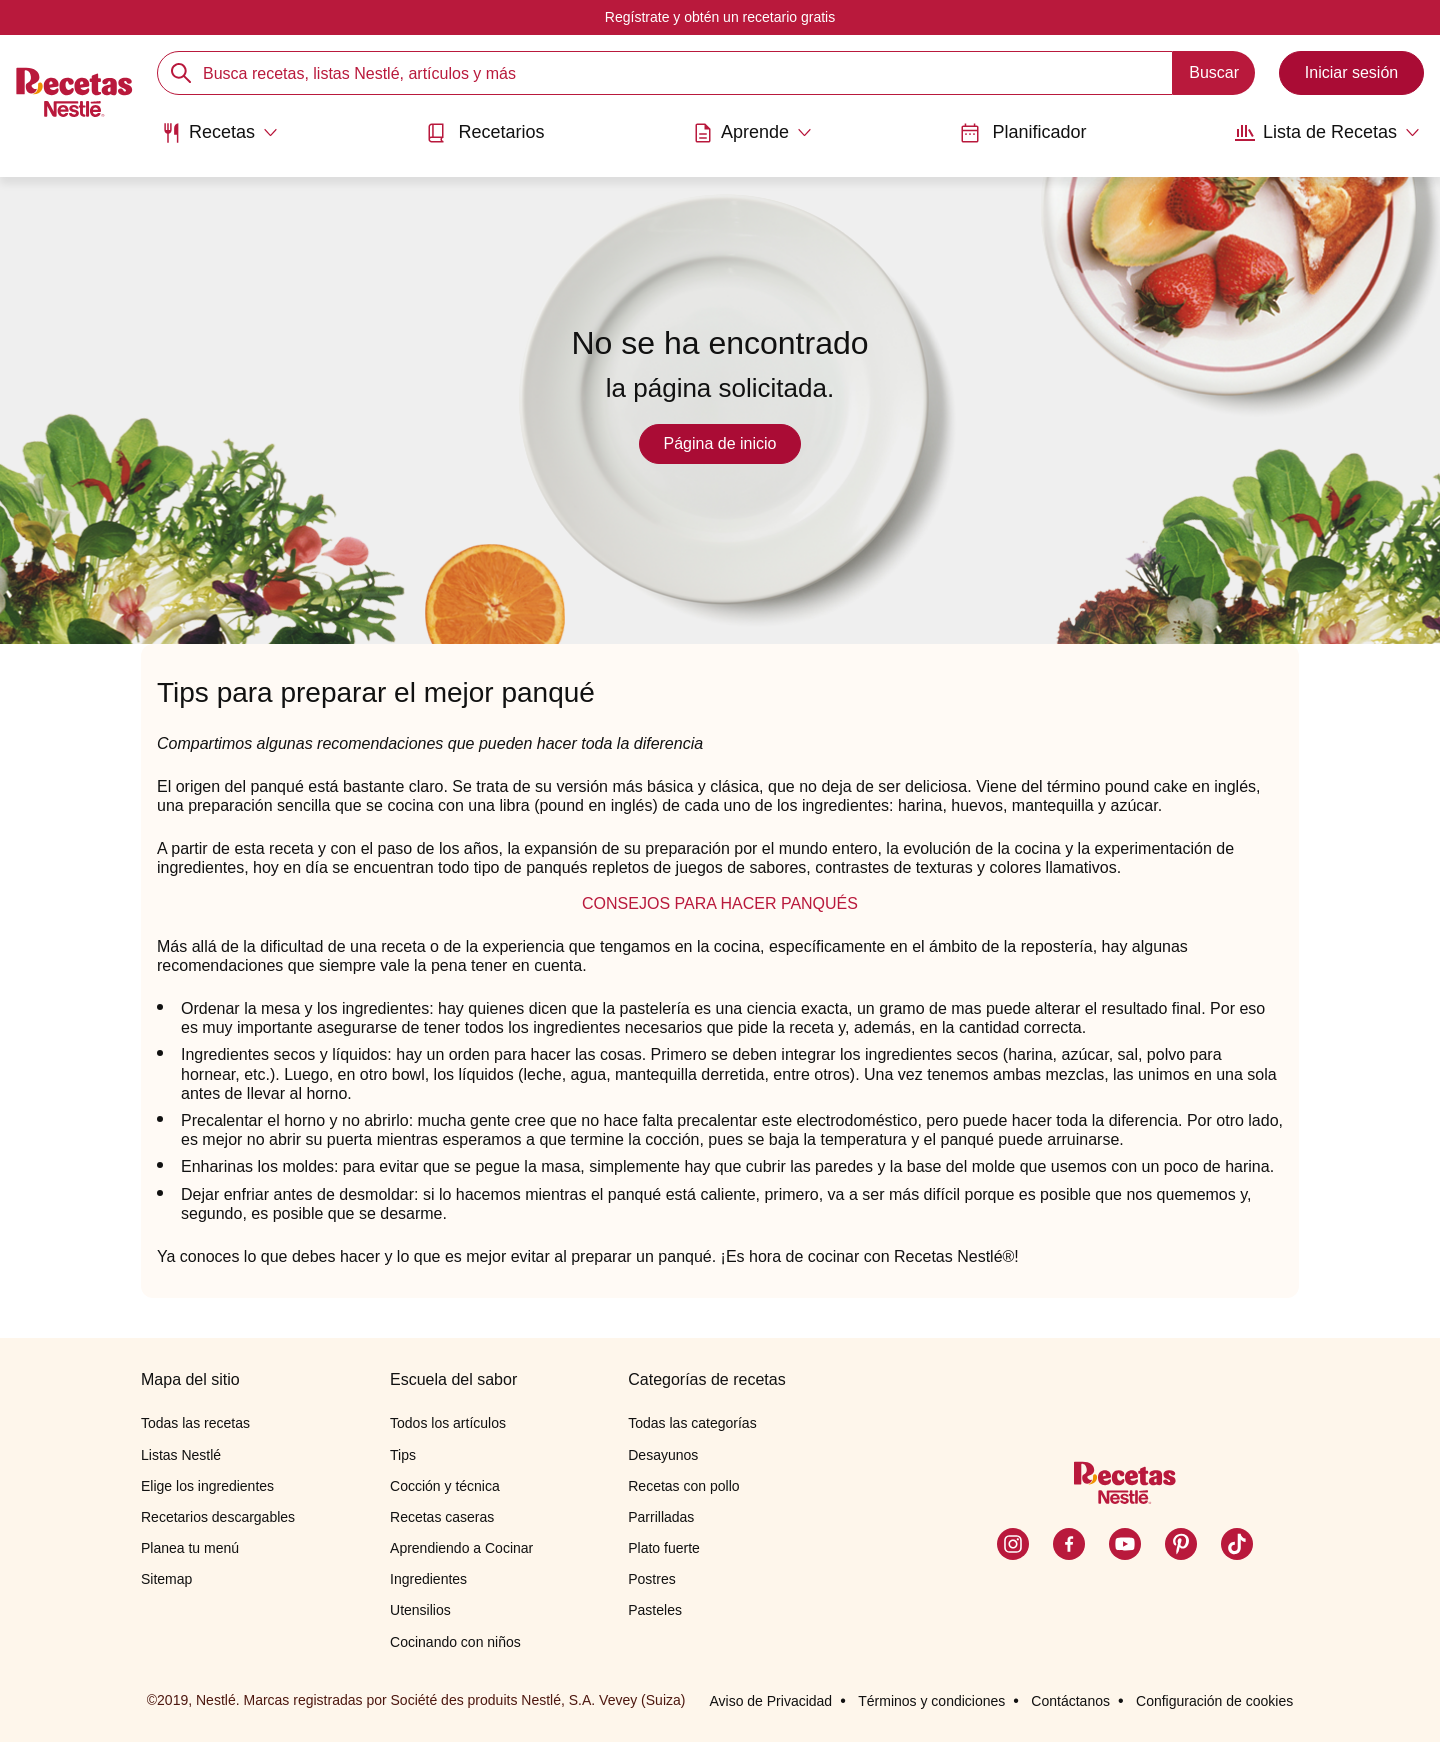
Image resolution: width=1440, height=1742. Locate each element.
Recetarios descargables (218, 1517)
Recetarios (485, 132)
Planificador (1023, 132)
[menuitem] (219, 140)
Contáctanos (1070, 1701)
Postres (651, 1579)
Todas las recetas (195, 1423)
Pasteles (655, 1610)
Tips (403, 1455)
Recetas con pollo (683, 1486)
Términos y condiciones (931, 1701)
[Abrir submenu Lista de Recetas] (1327, 133)
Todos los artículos (448, 1423)
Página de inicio (720, 443)
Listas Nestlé (181, 1455)
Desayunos (663, 1455)
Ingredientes (428, 1579)
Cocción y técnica (445, 1486)
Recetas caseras (442, 1517)
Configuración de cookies (1214, 1701)
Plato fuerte (664, 1548)
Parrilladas (661, 1517)
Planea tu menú (190, 1548)
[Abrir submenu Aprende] (752, 133)
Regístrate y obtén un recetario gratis (720, 17)
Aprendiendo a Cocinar (461, 1548)
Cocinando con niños (455, 1642)
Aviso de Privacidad (770, 1701)
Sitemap (166, 1579)
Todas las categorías (692, 1423)
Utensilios (420, 1610)
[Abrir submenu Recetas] (219, 133)
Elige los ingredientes (207, 1486)
